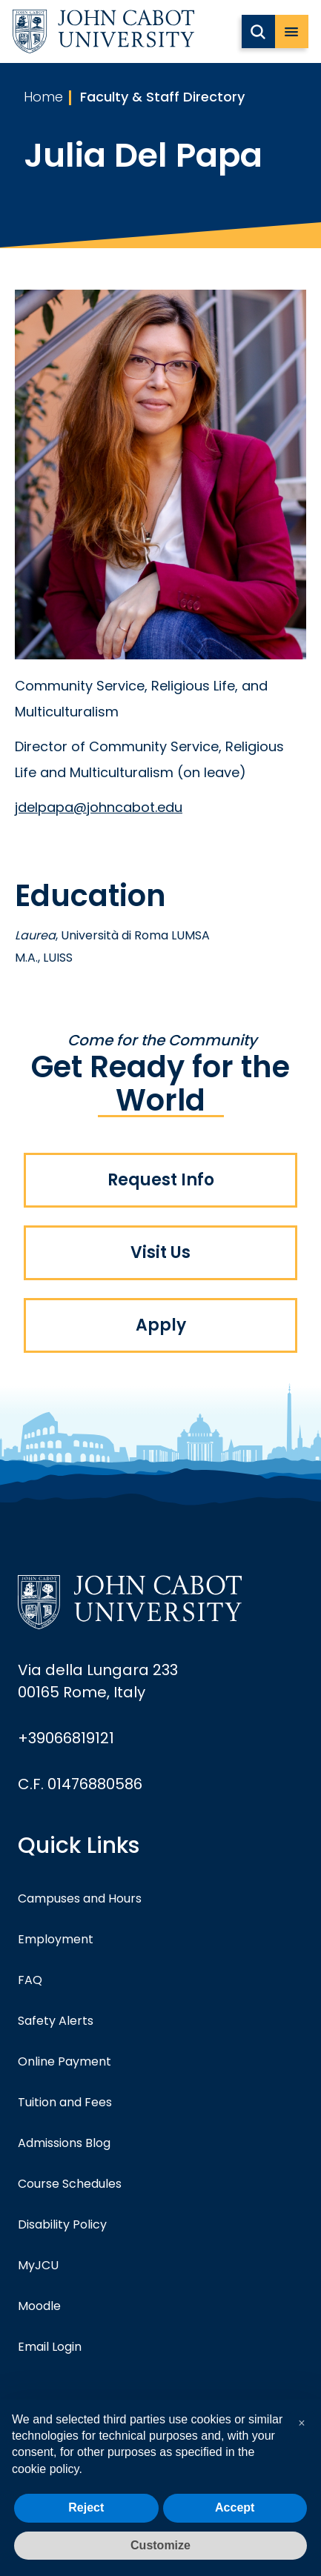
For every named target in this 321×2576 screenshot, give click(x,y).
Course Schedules (70, 2183)
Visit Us (160, 1252)
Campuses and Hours (80, 1898)
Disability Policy (62, 2224)
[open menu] (291, 31)
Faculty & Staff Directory (162, 96)
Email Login (50, 2346)
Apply (161, 1325)
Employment (55, 1939)
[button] (302, 2423)
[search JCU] (258, 31)
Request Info (160, 1179)
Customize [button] (160, 2545)
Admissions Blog (64, 2142)
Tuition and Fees (65, 2102)
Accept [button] (234, 2507)
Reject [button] (86, 2507)
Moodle (39, 2305)
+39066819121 (66, 1738)
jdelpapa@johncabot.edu (98, 807)
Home (43, 96)
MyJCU (38, 2265)
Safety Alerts (55, 2020)
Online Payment (64, 2061)
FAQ (30, 1979)
